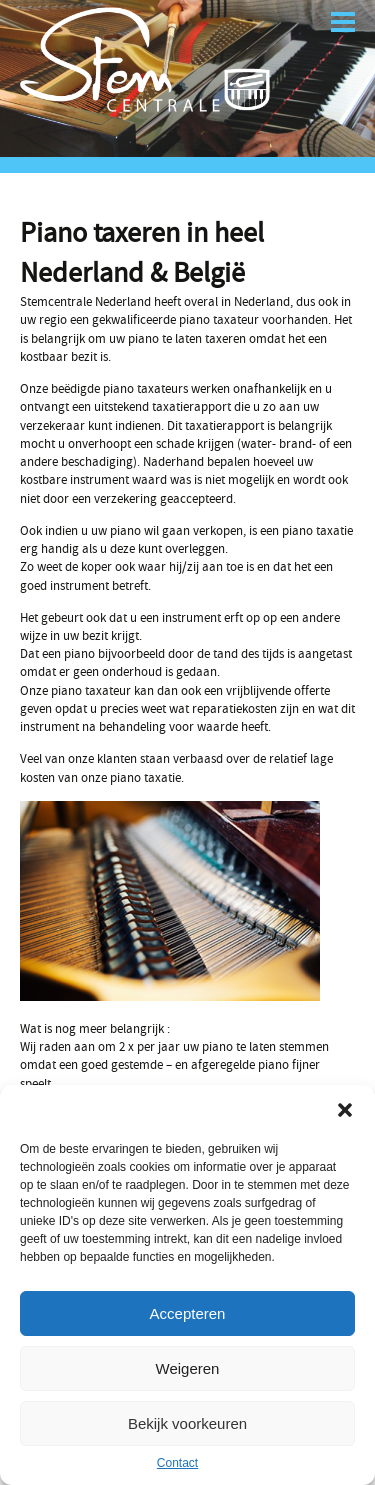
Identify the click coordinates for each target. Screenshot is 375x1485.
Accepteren (188, 1313)
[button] (345, 1110)
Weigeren (188, 1368)
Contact (177, 1463)
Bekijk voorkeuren (187, 1423)
